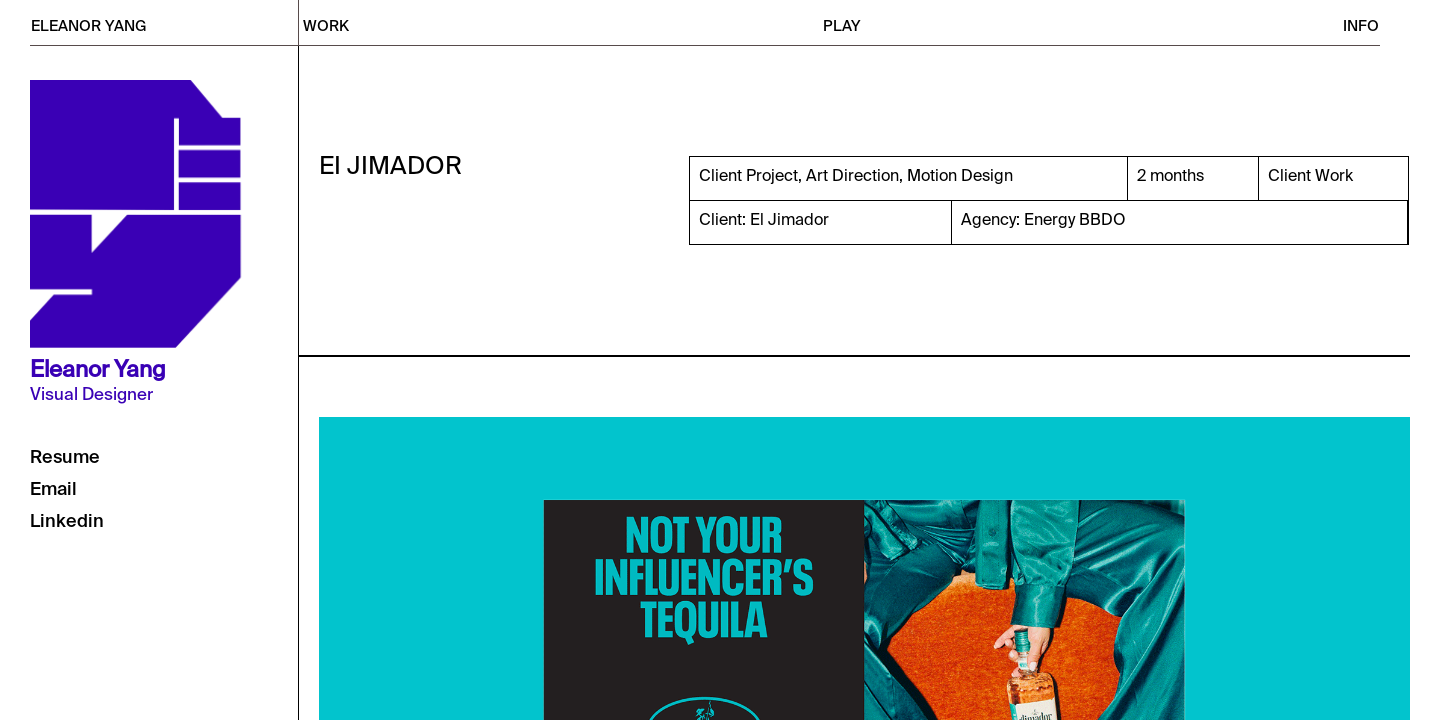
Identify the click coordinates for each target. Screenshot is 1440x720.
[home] (164, 22)
